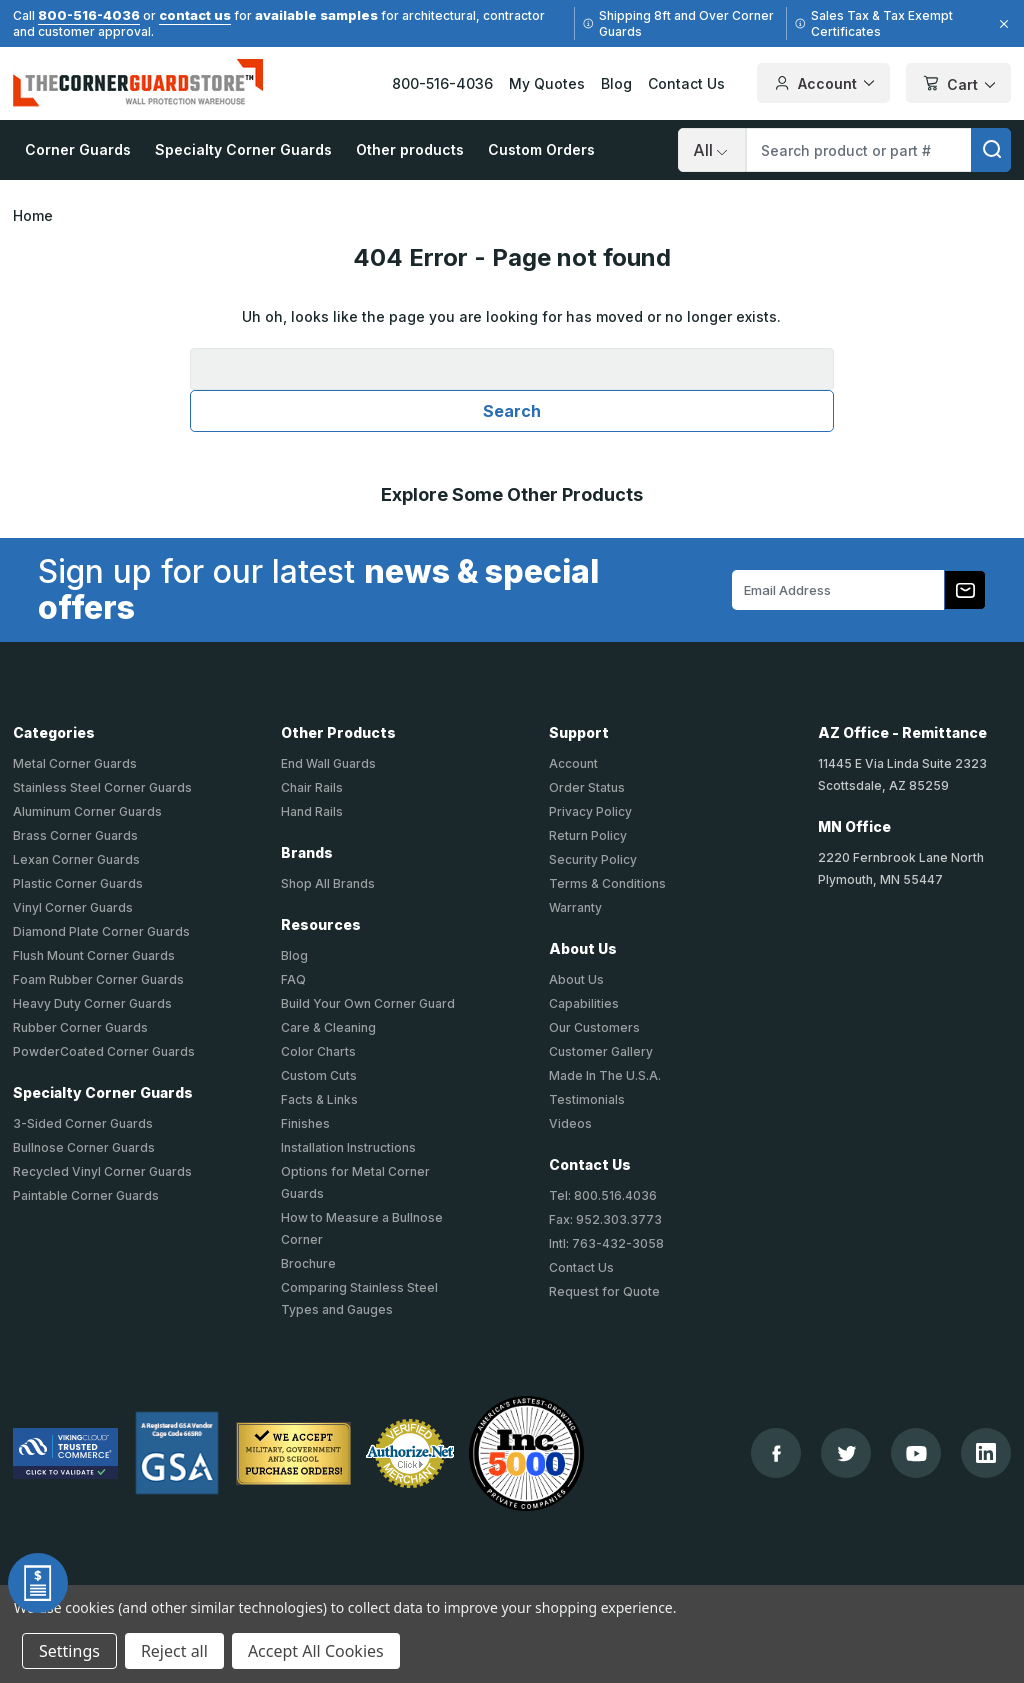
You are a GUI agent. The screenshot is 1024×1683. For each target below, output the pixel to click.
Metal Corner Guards (75, 763)
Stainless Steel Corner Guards (102, 787)
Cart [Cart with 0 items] (958, 84)
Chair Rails (312, 787)
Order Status (587, 787)
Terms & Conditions (607, 883)
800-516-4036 (89, 15)
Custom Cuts (319, 1075)
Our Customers (594, 1027)
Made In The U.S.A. (605, 1075)
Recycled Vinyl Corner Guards (102, 1171)
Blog (616, 83)
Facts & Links (319, 1099)
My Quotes (547, 83)
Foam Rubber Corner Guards (98, 979)
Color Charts (318, 1051)
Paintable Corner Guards (86, 1195)
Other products (410, 149)
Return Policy (588, 835)
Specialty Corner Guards (243, 149)
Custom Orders (541, 149)
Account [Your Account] (823, 83)
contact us (195, 15)
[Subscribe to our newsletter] (965, 590)
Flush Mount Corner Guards (94, 955)
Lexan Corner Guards (76, 859)
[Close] (1001, 24)
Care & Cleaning (328, 1027)
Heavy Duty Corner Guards (92, 1003)
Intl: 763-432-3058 (606, 1243)
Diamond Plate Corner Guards (101, 931)
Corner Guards (78, 149)
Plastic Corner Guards (78, 883)
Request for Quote (604, 1291)
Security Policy (593, 859)
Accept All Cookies (316, 1651)
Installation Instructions (348, 1147)
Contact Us (686, 83)
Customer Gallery (601, 1051)
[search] (991, 150)
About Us (576, 979)
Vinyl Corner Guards (73, 907)
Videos (570, 1123)
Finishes (305, 1123)
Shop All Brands (328, 883)
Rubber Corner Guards (80, 1027)
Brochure (308, 1263)
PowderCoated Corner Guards (104, 1051)
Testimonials (587, 1099)
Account (573, 763)
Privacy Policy (590, 811)
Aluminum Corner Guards (87, 811)
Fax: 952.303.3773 (605, 1219)
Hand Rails (312, 811)
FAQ (293, 979)
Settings (69, 1651)
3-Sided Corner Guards (83, 1123)
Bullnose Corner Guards (84, 1147)
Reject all (174, 1651)
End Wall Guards (328, 763)
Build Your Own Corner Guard (368, 1003)
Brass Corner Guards (75, 835)
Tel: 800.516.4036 (603, 1195)
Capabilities (584, 1003)
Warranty (575, 907)
